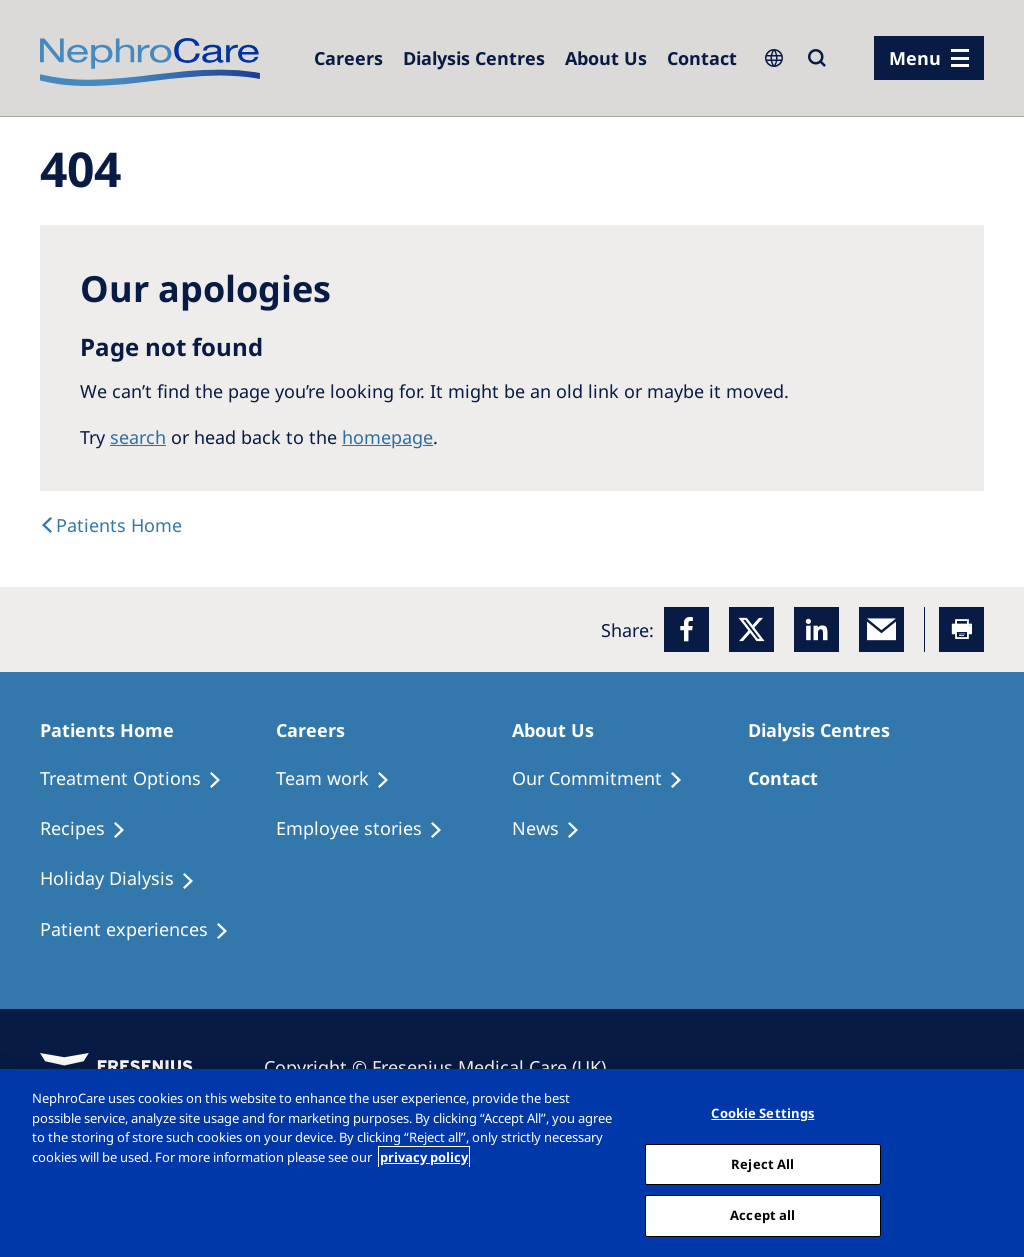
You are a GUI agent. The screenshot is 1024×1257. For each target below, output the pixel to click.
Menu (915, 58)
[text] (111, 525)
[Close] (992, 1161)
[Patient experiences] (143, 930)
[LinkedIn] (816, 629)
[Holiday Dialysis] (126, 879)
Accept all (762, 1215)
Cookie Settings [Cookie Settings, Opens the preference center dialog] (762, 1113)
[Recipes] (92, 829)
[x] (751, 629)
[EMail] (881, 629)
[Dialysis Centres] (348, 58)
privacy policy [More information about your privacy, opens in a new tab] (424, 1157)
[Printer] (961, 629)
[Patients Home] (116, 730)
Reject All (762, 1164)
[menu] (929, 58)
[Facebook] (686, 629)
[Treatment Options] (140, 779)
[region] (512, 1163)
